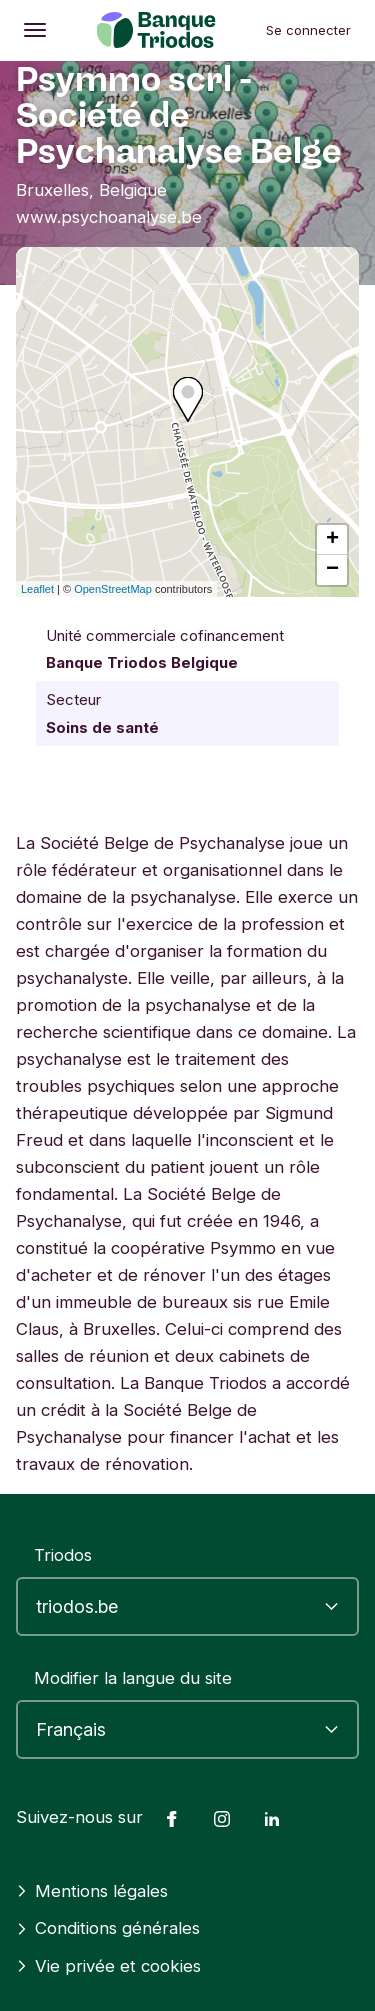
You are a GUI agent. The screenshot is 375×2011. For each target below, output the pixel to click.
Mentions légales (92, 1891)
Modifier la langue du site (133, 1678)
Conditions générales (108, 1928)
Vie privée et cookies (108, 1966)
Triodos (63, 1555)
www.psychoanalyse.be (109, 217)
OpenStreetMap (113, 589)
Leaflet (37, 589)
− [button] (332, 570)
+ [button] (332, 540)
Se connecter (308, 30)
